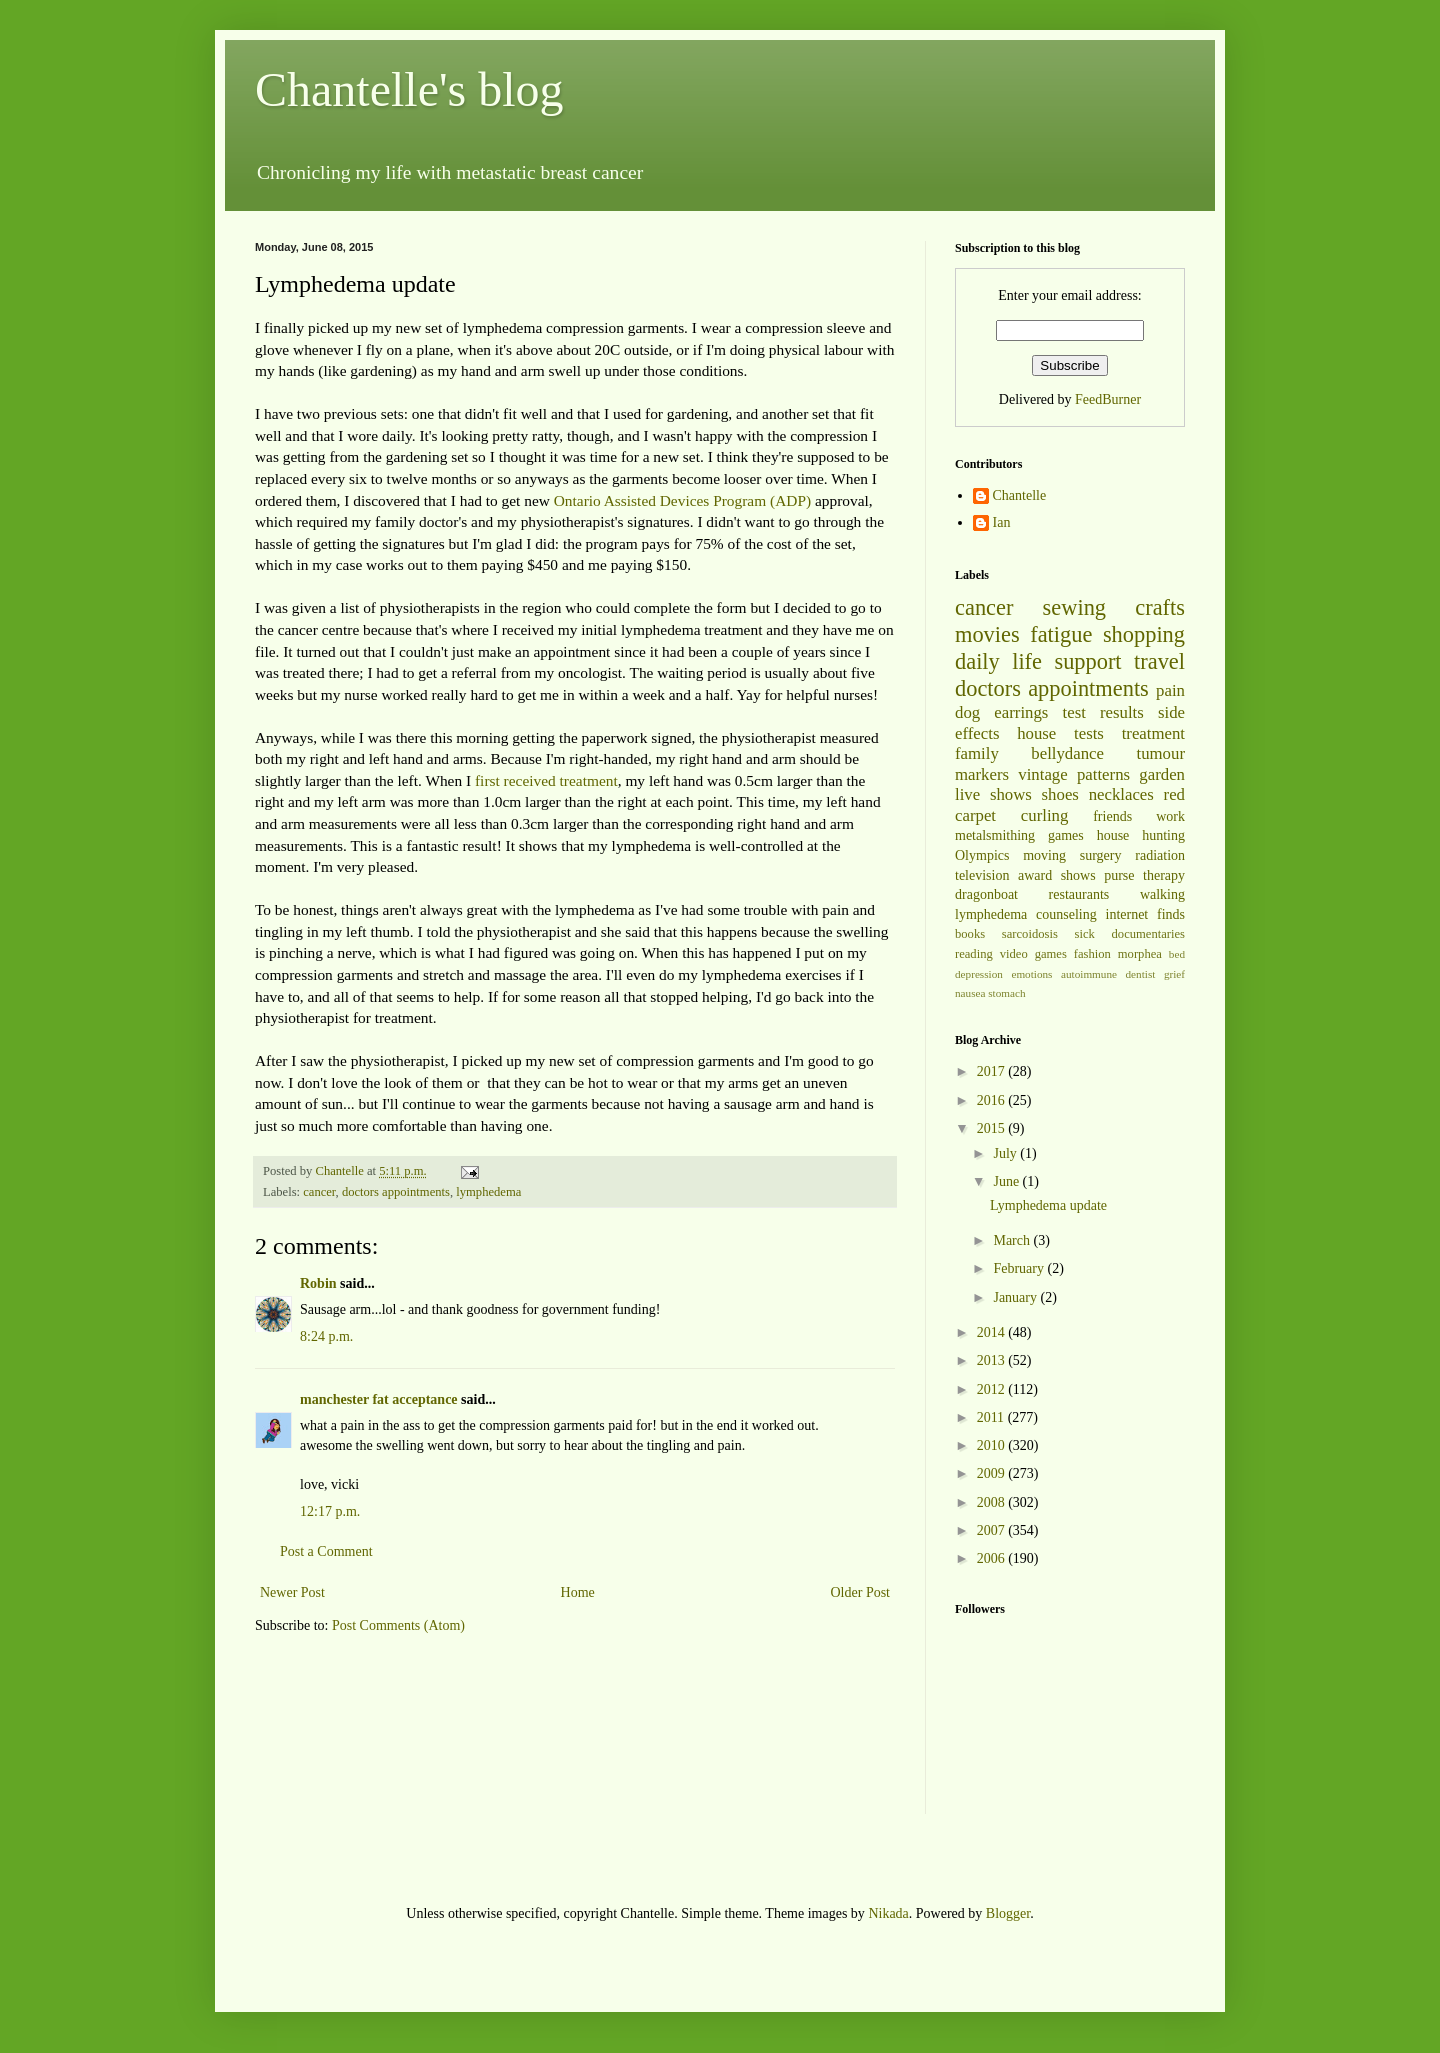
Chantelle (1020, 495)
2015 (993, 1128)
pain (1170, 690)
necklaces (1121, 794)
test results (1103, 712)
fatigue (1061, 634)
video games (1033, 954)
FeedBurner (1108, 399)
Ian (1002, 522)
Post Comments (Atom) (398, 1625)
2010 (993, 1445)
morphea (1140, 954)
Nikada (888, 1913)
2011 (992, 1417)
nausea (970, 993)
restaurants (1079, 894)
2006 (993, 1558)
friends (1112, 816)
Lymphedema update (1048, 1205)
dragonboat (986, 894)
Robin (318, 1283)
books (970, 934)
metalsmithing (995, 835)
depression (979, 974)
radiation (1160, 855)
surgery (1101, 855)
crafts (1160, 607)
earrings (1021, 712)
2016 (993, 1100)
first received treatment (546, 780)
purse (1119, 875)
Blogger (1008, 1913)
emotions (1031, 974)
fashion (1092, 954)
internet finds (1146, 914)
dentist (1141, 974)
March (1013, 1240)
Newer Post (292, 1592)
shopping (1144, 634)
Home (578, 1592)
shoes (1060, 794)
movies (987, 634)
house (1036, 733)
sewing (1074, 607)
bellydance (1067, 753)
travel (1159, 661)
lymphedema (488, 1192)
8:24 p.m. (326, 1336)
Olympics (982, 855)
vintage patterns (1074, 774)
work (1170, 816)
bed (1177, 954)
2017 (993, 1071)
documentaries (1148, 934)
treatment (1153, 733)
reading (974, 954)
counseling (1066, 914)
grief (1174, 974)
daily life (998, 661)
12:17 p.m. (330, 1511)
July (1006, 1153)
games (1066, 835)
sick (1085, 934)
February (1020, 1268)
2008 (993, 1502)
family (977, 753)
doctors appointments (396, 1192)
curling (1045, 815)
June (1007, 1181)
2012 (993, 1389)
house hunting (1141, 835)
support (1087, 661)
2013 (993, 1360)
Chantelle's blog (409, 89)
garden (1162, 774)
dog (967, 712)
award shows (1057, 875)
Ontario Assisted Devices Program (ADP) (682, 500)
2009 (993, 1473)
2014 (993, 1332)
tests (1089, 733)
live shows (993, 794)
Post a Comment (326, 1551)
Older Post (861, 1592)
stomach (1006, 993)
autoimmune (1089, 974)
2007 (993, 1530)
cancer (319, 1192)
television (982, 875)
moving (1044, 855)
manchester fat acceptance (380, 1399)
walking (1162, 894)
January (1016, 1297)
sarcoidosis (1030, 934)
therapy (1164, 875)
